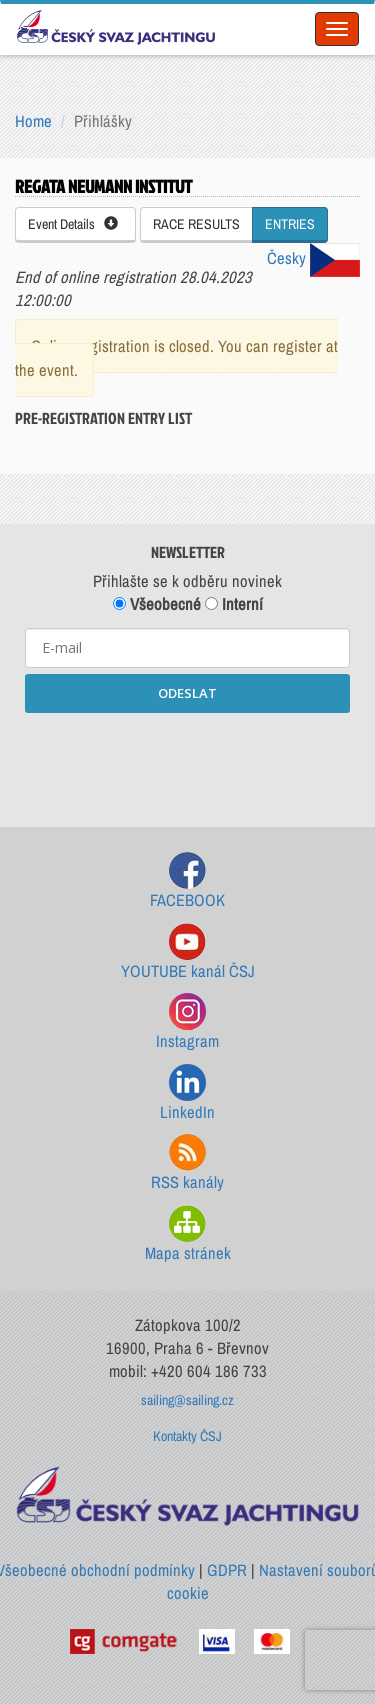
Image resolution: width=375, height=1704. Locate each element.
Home (33, 121)
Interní (234, 604)
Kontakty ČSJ (187, 1436)
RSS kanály (187, 1163)
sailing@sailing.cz (187, 1400)
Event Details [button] (73, 224)
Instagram (187, 1022)
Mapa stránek (188, 1234)
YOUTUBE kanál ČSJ (188, 952)
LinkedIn (187, 1093)
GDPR (227, 1570)
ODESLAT (187, 693)
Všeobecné (157, 604)
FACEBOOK (187, 881)
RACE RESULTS (196, 224)
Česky (313, 258)
